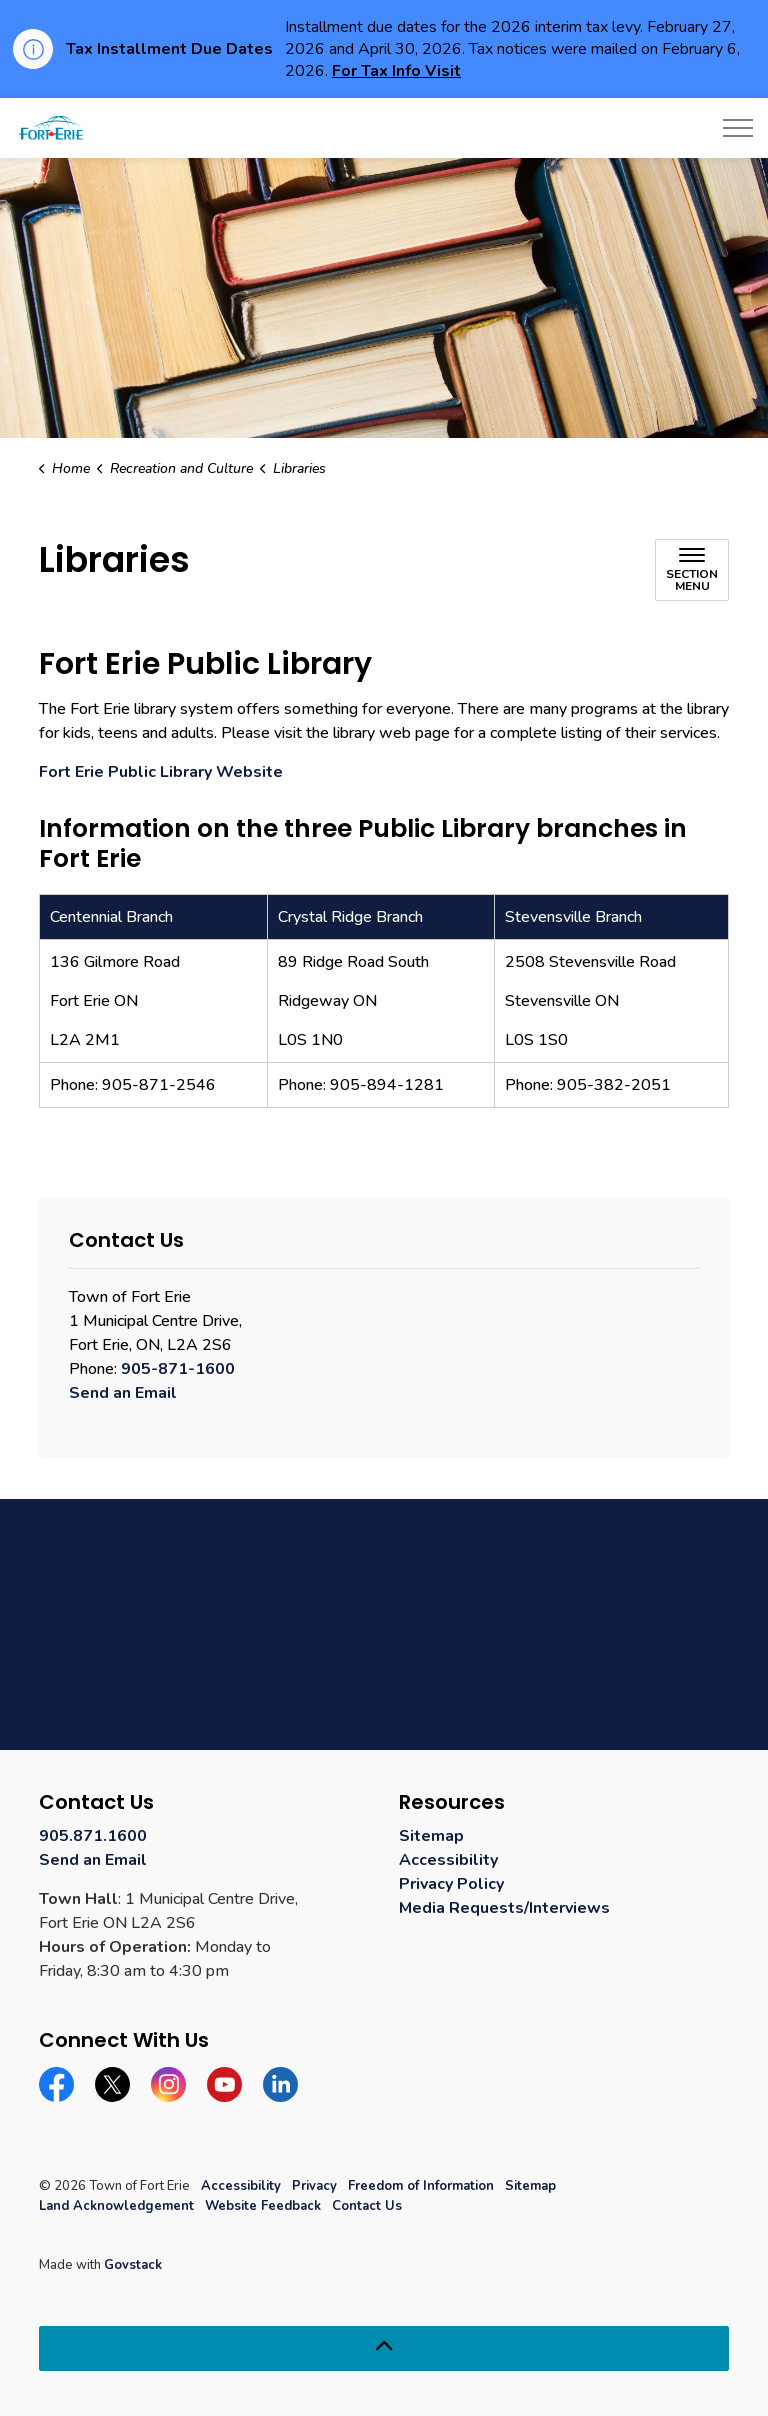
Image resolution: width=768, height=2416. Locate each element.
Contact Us (367, 2206)
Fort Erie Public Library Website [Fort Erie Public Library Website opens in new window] (161, 772)
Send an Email (123, 1393)
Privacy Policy (451, 1884)
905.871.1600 (93, 1836)
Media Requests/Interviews (504, 1908)
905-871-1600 (178, 1369)
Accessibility (448, 1860)
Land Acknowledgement (116, 2206)
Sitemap (431, 1836)
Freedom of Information (421, 2186)
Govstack (133, 2265)
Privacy (314, 2186)
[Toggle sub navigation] (692, 570)
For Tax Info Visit (396, 71)
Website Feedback (263, 2206)
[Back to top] (384, 2348)
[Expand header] (738, 128)
